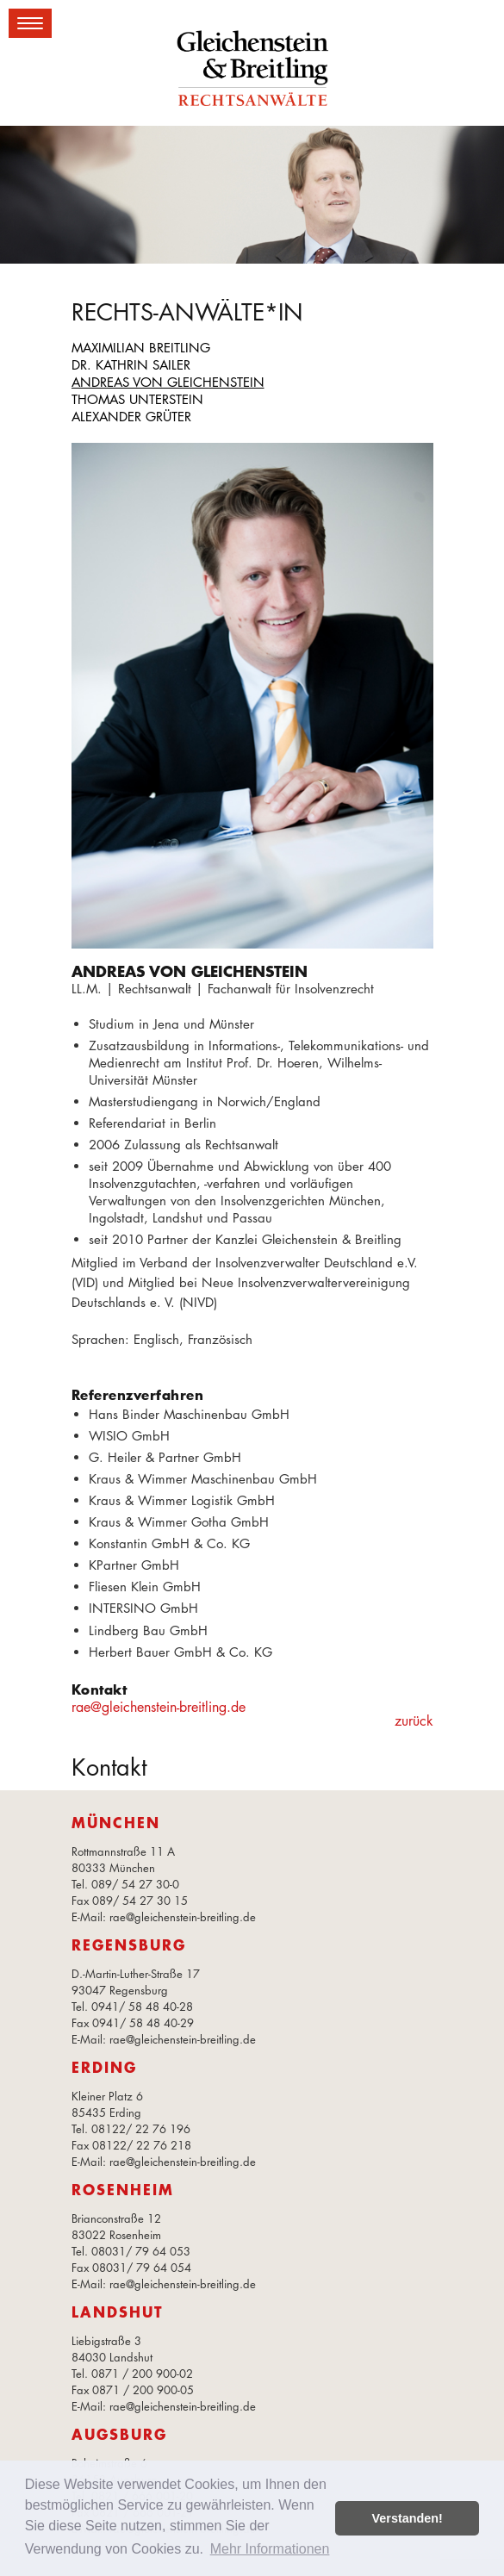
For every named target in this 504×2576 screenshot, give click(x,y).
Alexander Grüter (131, 416)
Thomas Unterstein (137, 399)
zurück (414, 1721)
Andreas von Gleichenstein (168, 382)
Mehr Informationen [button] (270, 2549)
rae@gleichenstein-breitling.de (159, 1707)
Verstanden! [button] (407, 2518)
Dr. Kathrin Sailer (131, 365)
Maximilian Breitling (141, 347)
